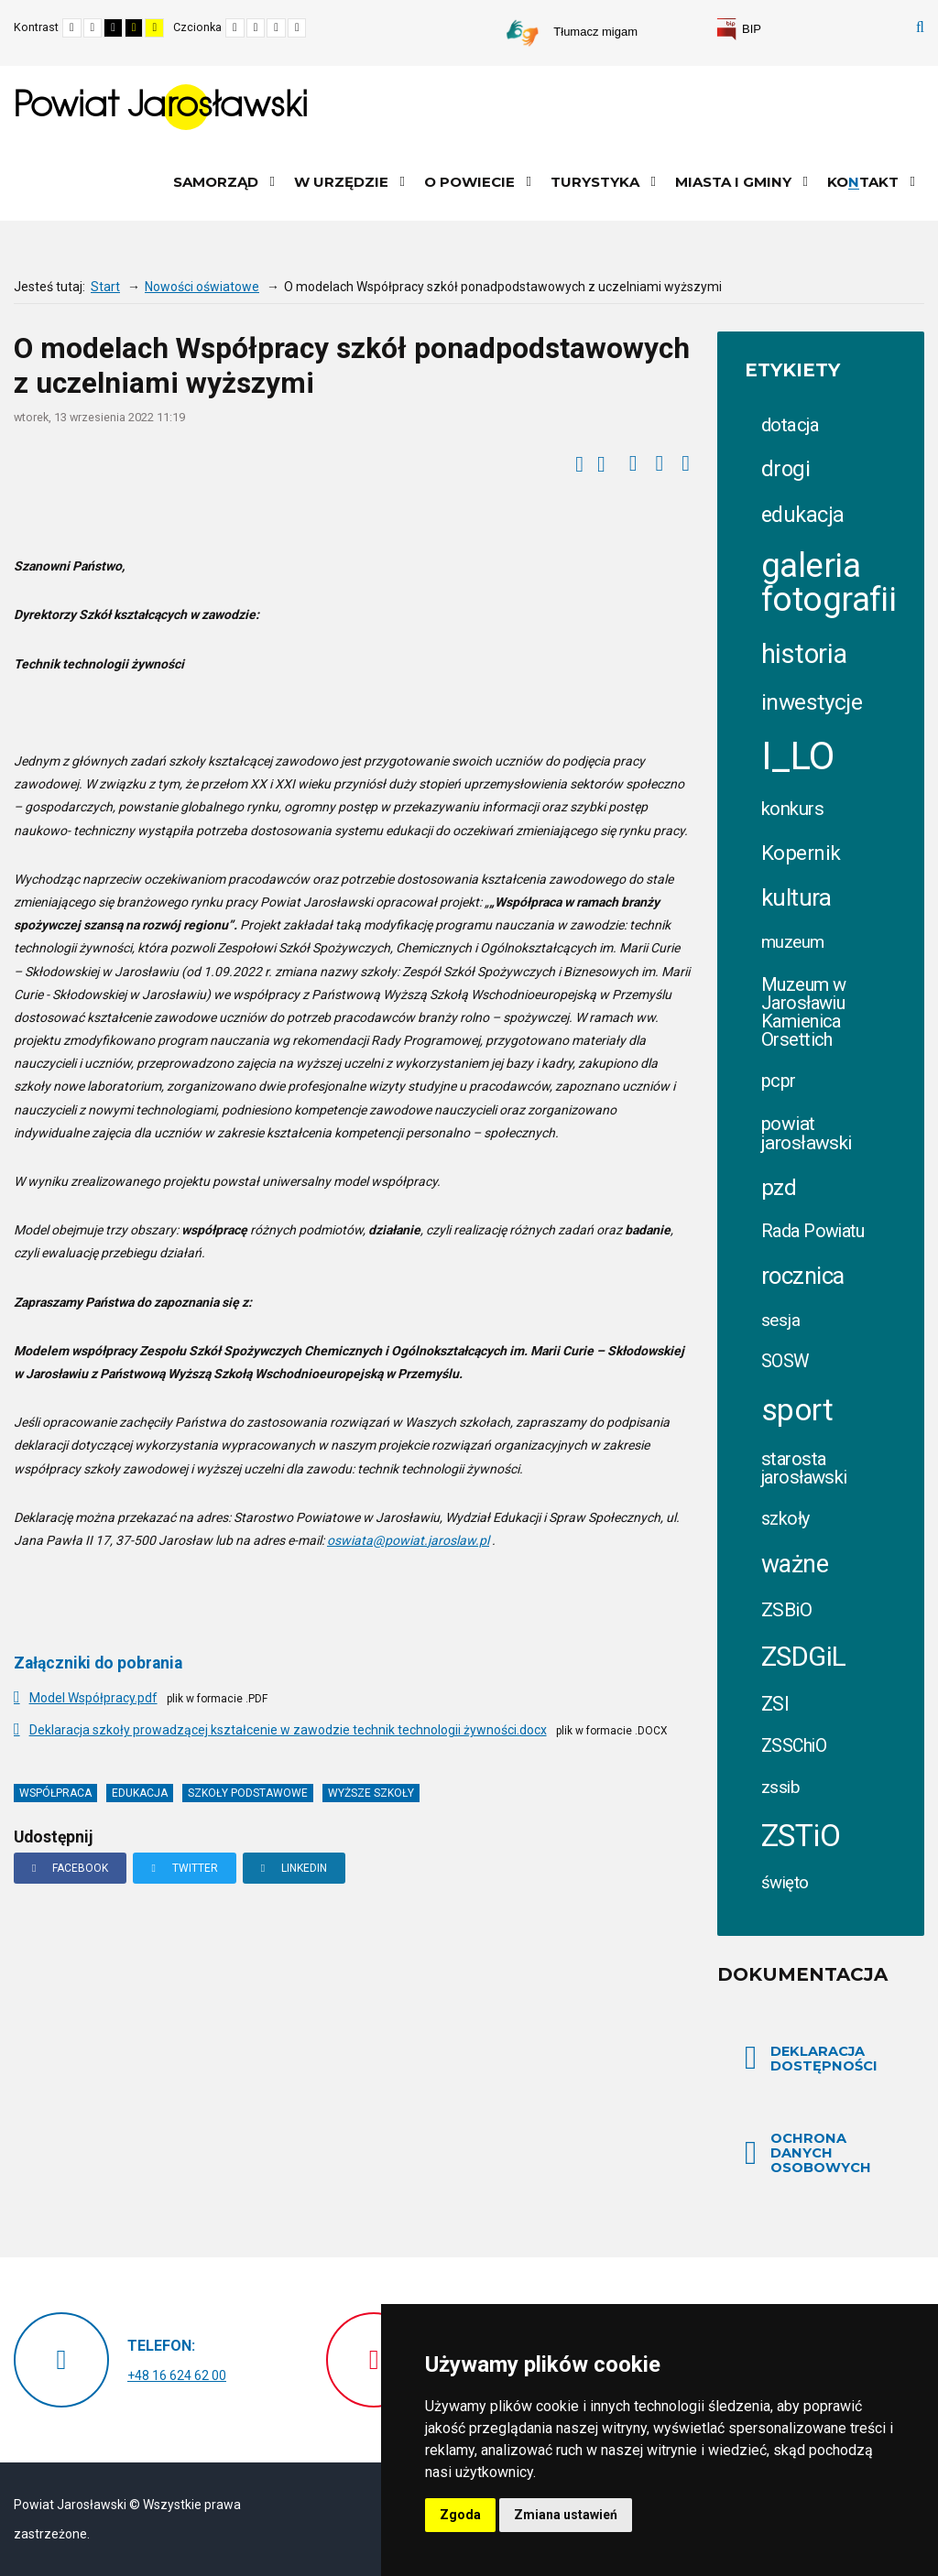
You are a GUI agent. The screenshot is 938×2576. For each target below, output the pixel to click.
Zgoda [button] (460, 2514)
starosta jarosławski (804, 1468)
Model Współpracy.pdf (93, 1697)
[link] (738, 29)
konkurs (792, 809)
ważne (794, 1564)
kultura (796, 897)
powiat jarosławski (806, 1133)
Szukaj (920, 27)
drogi (785, 469)
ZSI (775, 1703)
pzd (778, 1188)
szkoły (785, 1518)
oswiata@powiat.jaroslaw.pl (408, 1540)
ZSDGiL (803, 1656)
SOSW (785, 1361)
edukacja (140, 1793)
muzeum (792, 942)
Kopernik (800, 852)
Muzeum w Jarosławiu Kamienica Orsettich (803, 1011)
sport (797, 1410)
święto (785, 1883)
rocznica (802, 1275)
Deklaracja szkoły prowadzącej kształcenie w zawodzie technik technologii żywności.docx (288, 1730)
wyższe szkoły (371, 1793)
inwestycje (811, 702)
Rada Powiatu (812, 1231)
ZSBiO (786, 1610)
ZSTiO (800, 1835)
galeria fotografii (828, 582)
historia (803, 653)
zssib (780, 1787)
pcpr (778, 1081)
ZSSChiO (793, 1745)
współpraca (55, 1793)
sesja (780, 1320)
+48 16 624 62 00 (176, 2375)
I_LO (797, 756)
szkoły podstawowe (248, 1793)
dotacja (790, 425)
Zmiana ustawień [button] (565, 2514)
